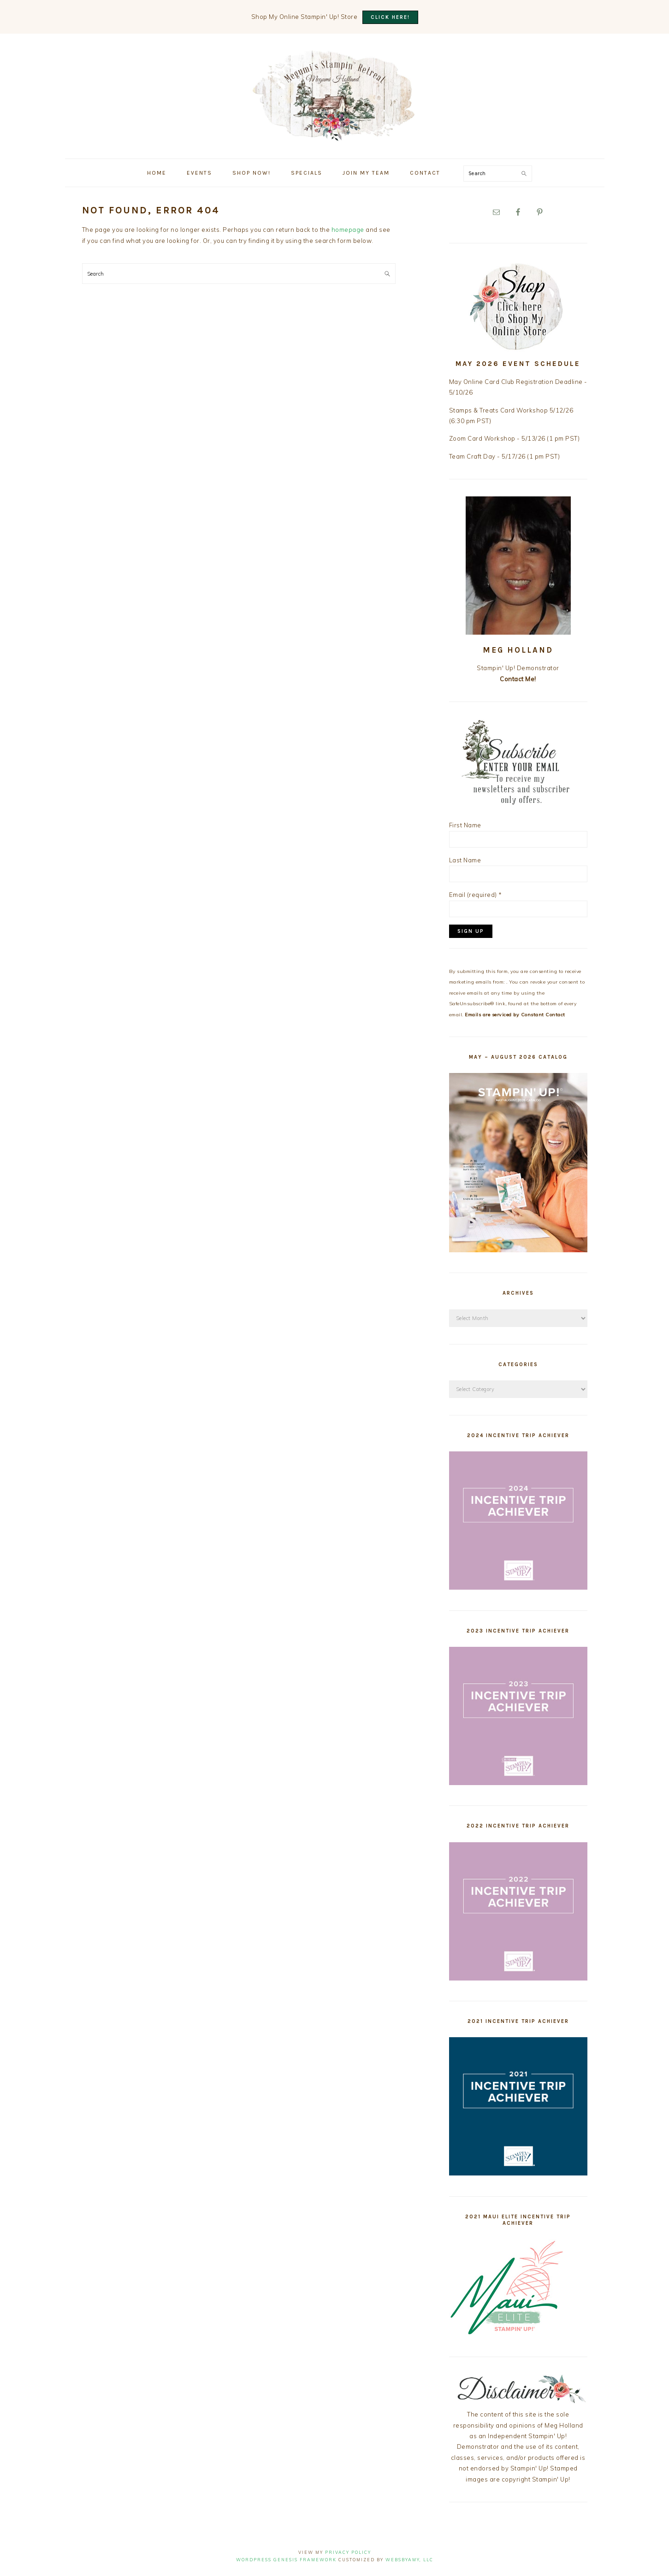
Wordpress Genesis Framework (286, 2559)
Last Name (465, 860)
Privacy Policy (348, 2552)
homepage (348, 229)
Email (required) (475, 894)
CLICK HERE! (390, 17)
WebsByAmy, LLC (409, 2559)
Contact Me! (518, 679)
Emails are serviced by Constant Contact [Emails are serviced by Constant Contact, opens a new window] (515, 1015)
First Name (465, 825)
